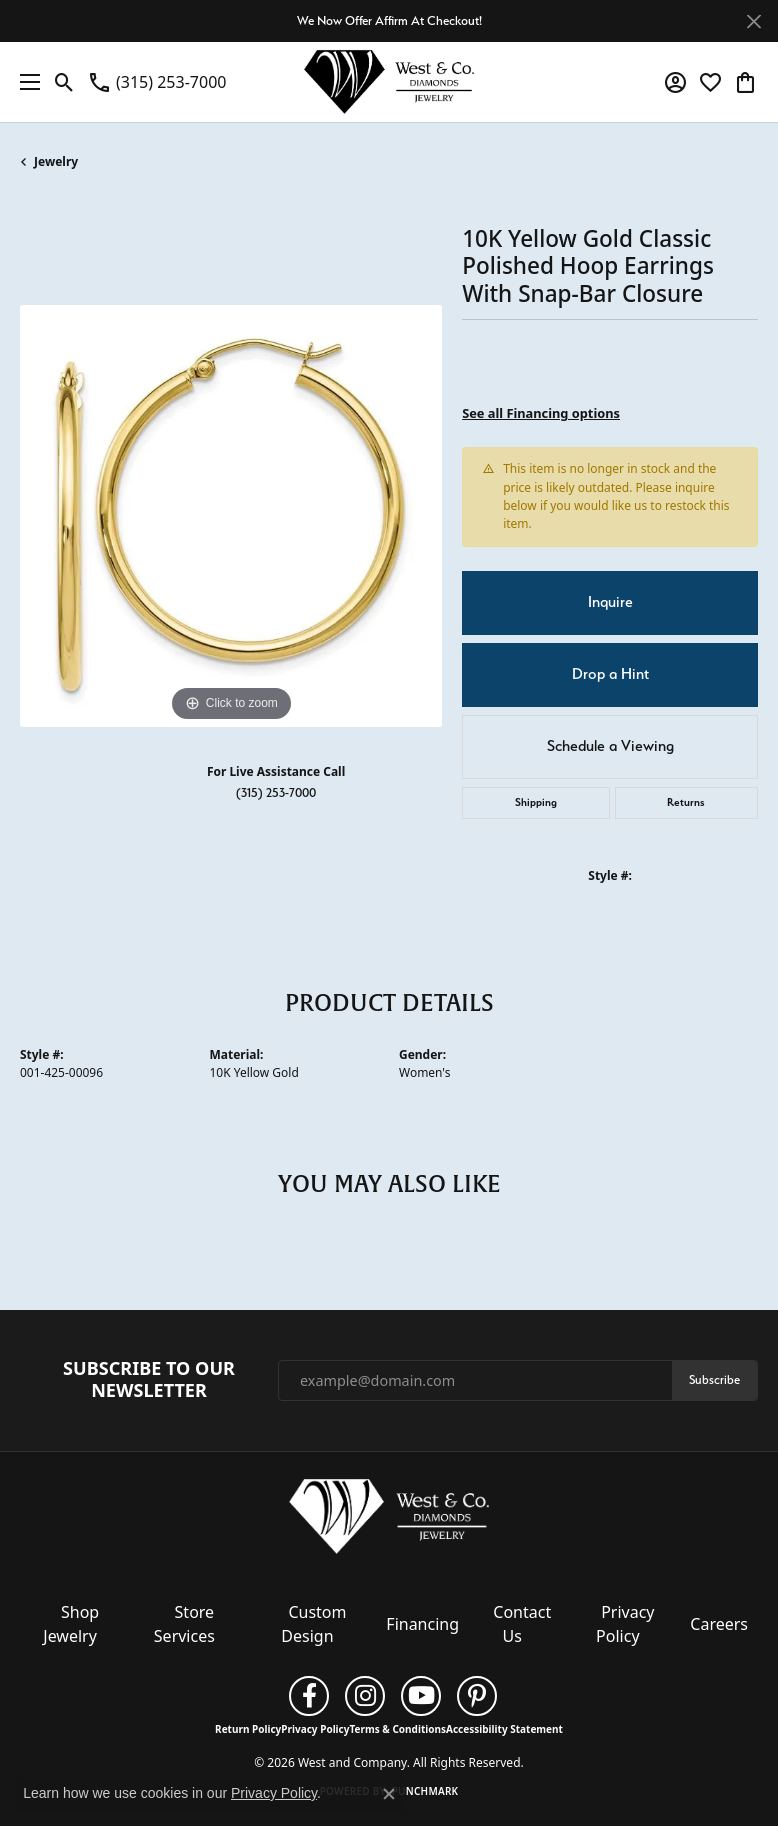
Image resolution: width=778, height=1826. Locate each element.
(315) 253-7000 (276, 792)
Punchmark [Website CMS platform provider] (425, 1791)
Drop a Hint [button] (610, 674)
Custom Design (313, 1624)
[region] (231, 516)
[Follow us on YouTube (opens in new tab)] (421, 1696)
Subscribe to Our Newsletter (149, 1379)
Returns (686, 802)
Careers (719, 1624)
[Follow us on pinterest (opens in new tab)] (477, 1696)
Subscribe (714, 1379)
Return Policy (248, 1729)
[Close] (753, 21)
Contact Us (522, 1624)
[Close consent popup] (389, 1794)
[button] (64, 82)
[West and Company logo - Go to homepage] (389, 82)
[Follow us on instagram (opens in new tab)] (365, 1696)
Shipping (536, 802)
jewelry (56, 161)
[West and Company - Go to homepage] (389, 1520)
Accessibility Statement (504, 1729)
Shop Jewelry (71, 1624)
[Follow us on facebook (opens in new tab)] (309, 1696)
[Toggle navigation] (25, 82)
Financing (422, 1624)
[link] (156, 82)
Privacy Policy (625, 1624)
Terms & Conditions (397, 1729)
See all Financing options (541, 413)
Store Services (184, 1624)
